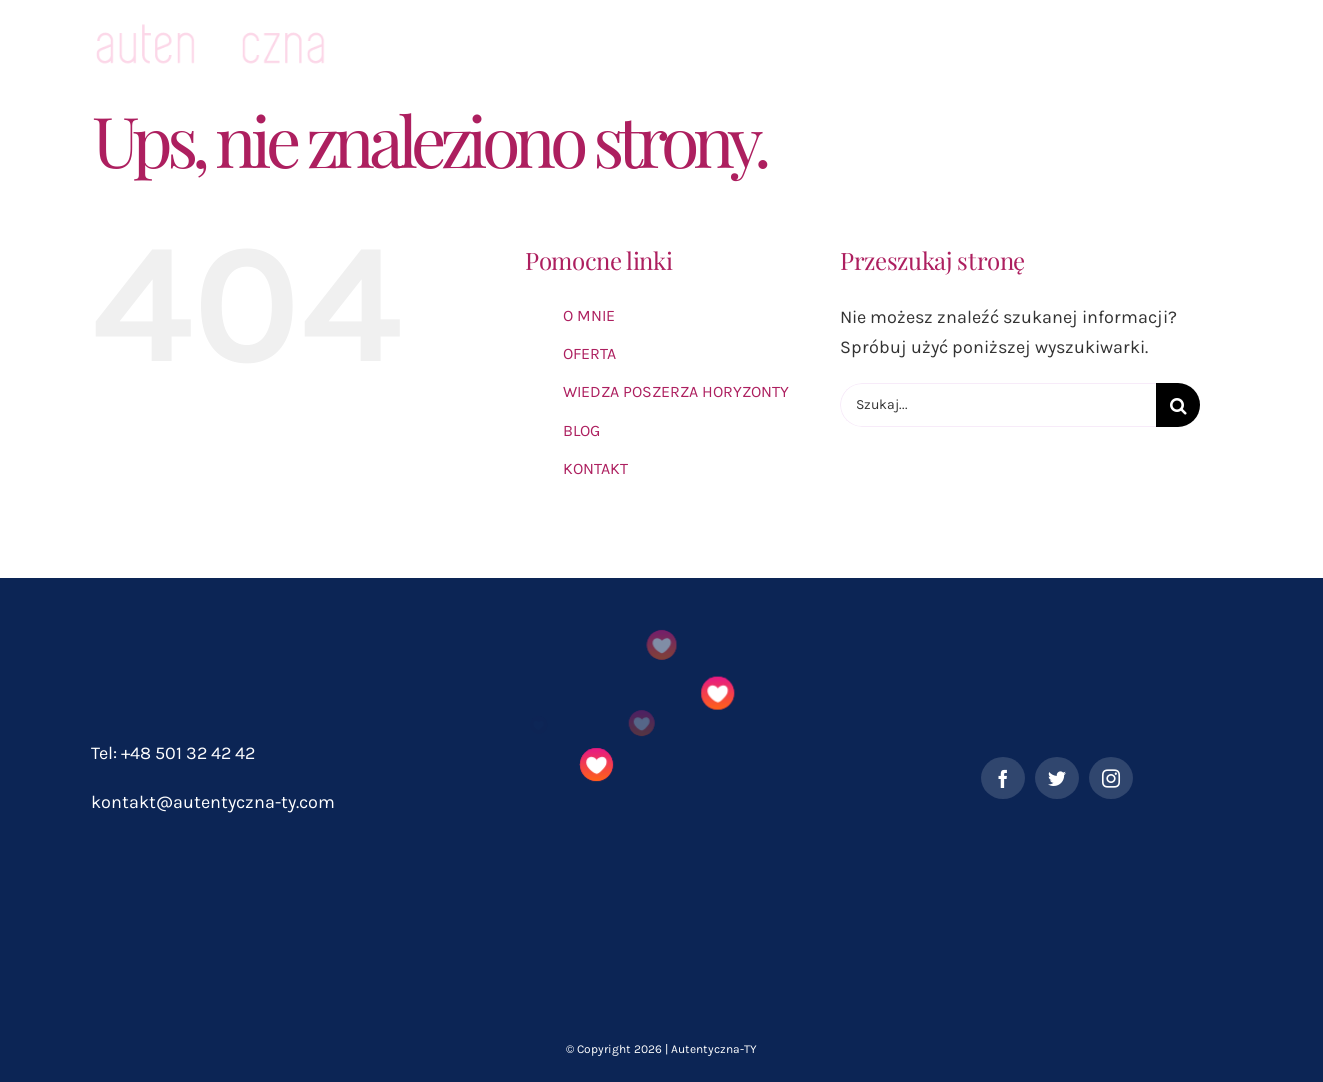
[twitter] (1057, 778)
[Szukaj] (1178, 405)
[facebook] (1003, 778)
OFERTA (589, 353)
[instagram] (1111, 778)
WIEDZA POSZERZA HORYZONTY (676, 391)
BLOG (581, 430)
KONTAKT (595, 468)
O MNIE (589, 315)
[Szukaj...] (998, 405)
